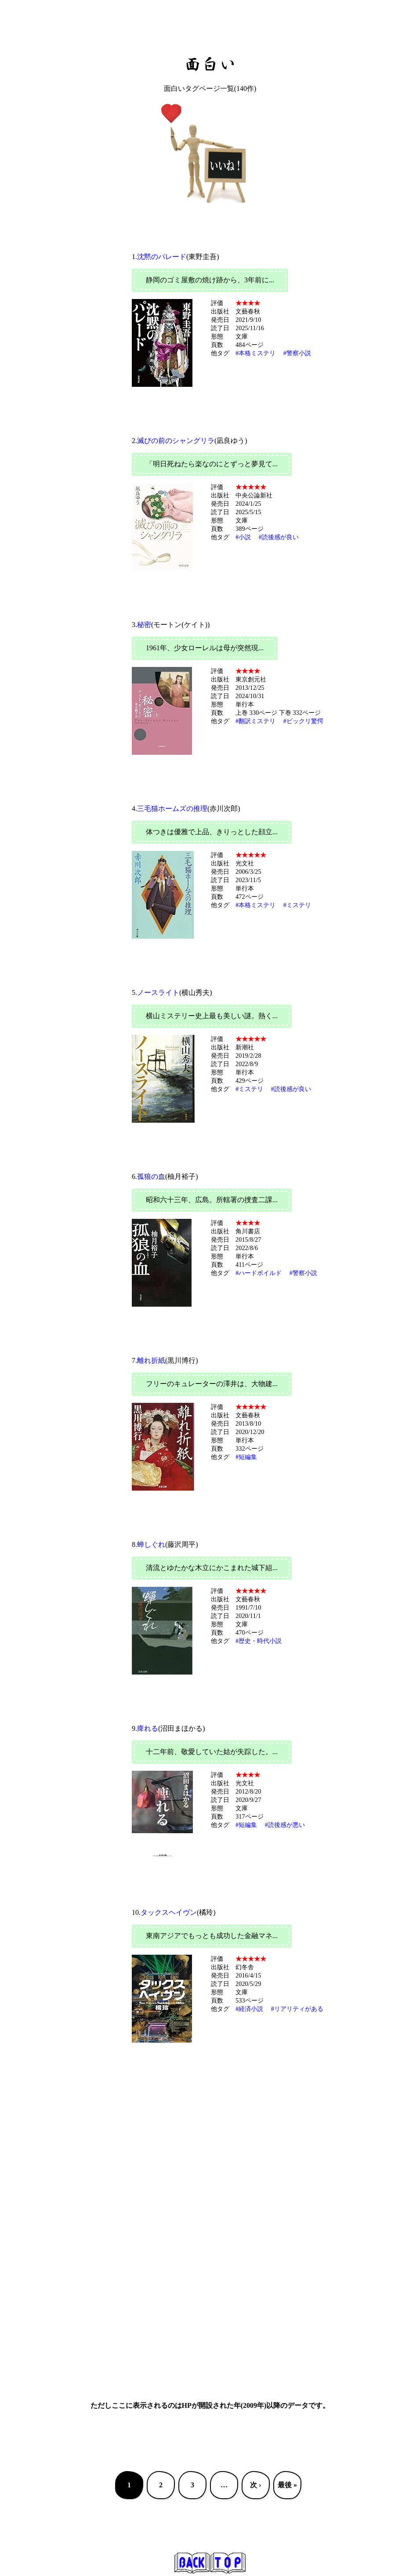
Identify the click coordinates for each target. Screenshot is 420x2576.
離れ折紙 (151, 1360)
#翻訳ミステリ (255, 720)
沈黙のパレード (161, 256)
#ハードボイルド (258, 1272)
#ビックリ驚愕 (303, 720)
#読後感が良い (279, 536)
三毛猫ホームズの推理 (172, 808)
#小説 (243, 536)
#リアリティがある (297, 2008)
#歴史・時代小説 (258, 1640)
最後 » (287, 2485)
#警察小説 (297, 353)
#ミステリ (297, 904)
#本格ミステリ (255, 353)
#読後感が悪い (285, 1824)
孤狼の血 (151, 1176)
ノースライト (158, 992)
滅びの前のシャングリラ (175, 440)
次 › (255, 2485)
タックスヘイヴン (169, 1912)
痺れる (147, 1728)
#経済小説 (249, 2008)
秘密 (144, 624)
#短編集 (246, 1456)
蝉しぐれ (151, 1544)
